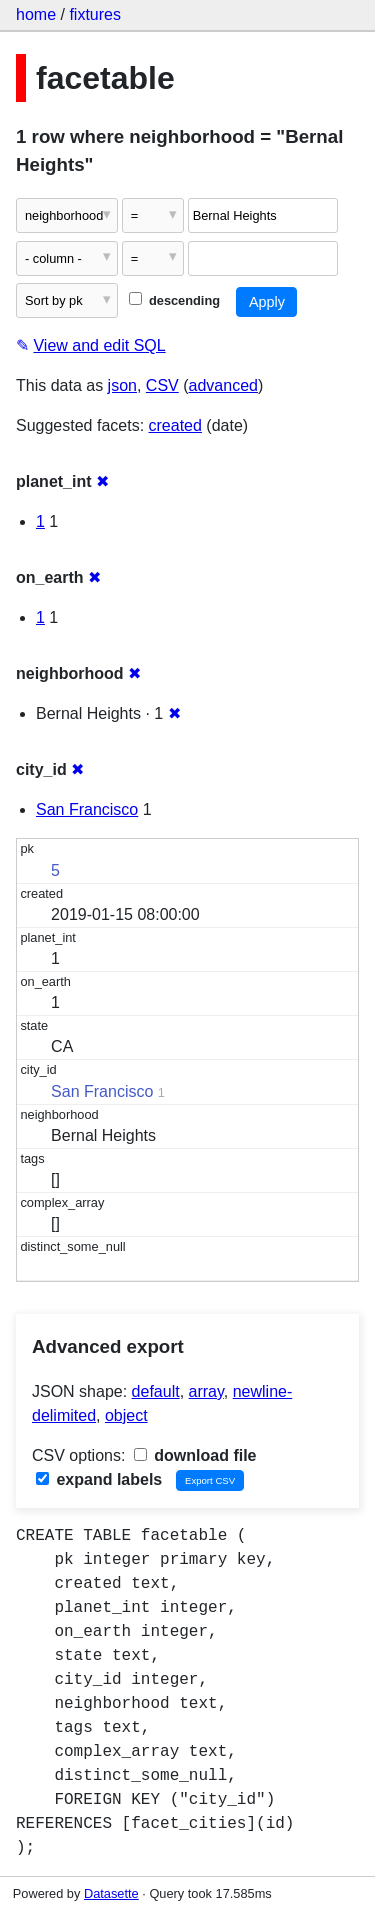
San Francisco (87, 809)
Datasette (111, 1893)
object (126, 1415)
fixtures (95, 14)
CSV (162, 385)
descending (174, 300)
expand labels (99, 1479)
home (36, 14)
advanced (223, 385)
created (175, 425)
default (156, 1391)
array (206, 1391)
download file (195, 1455)
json (122, 385)
